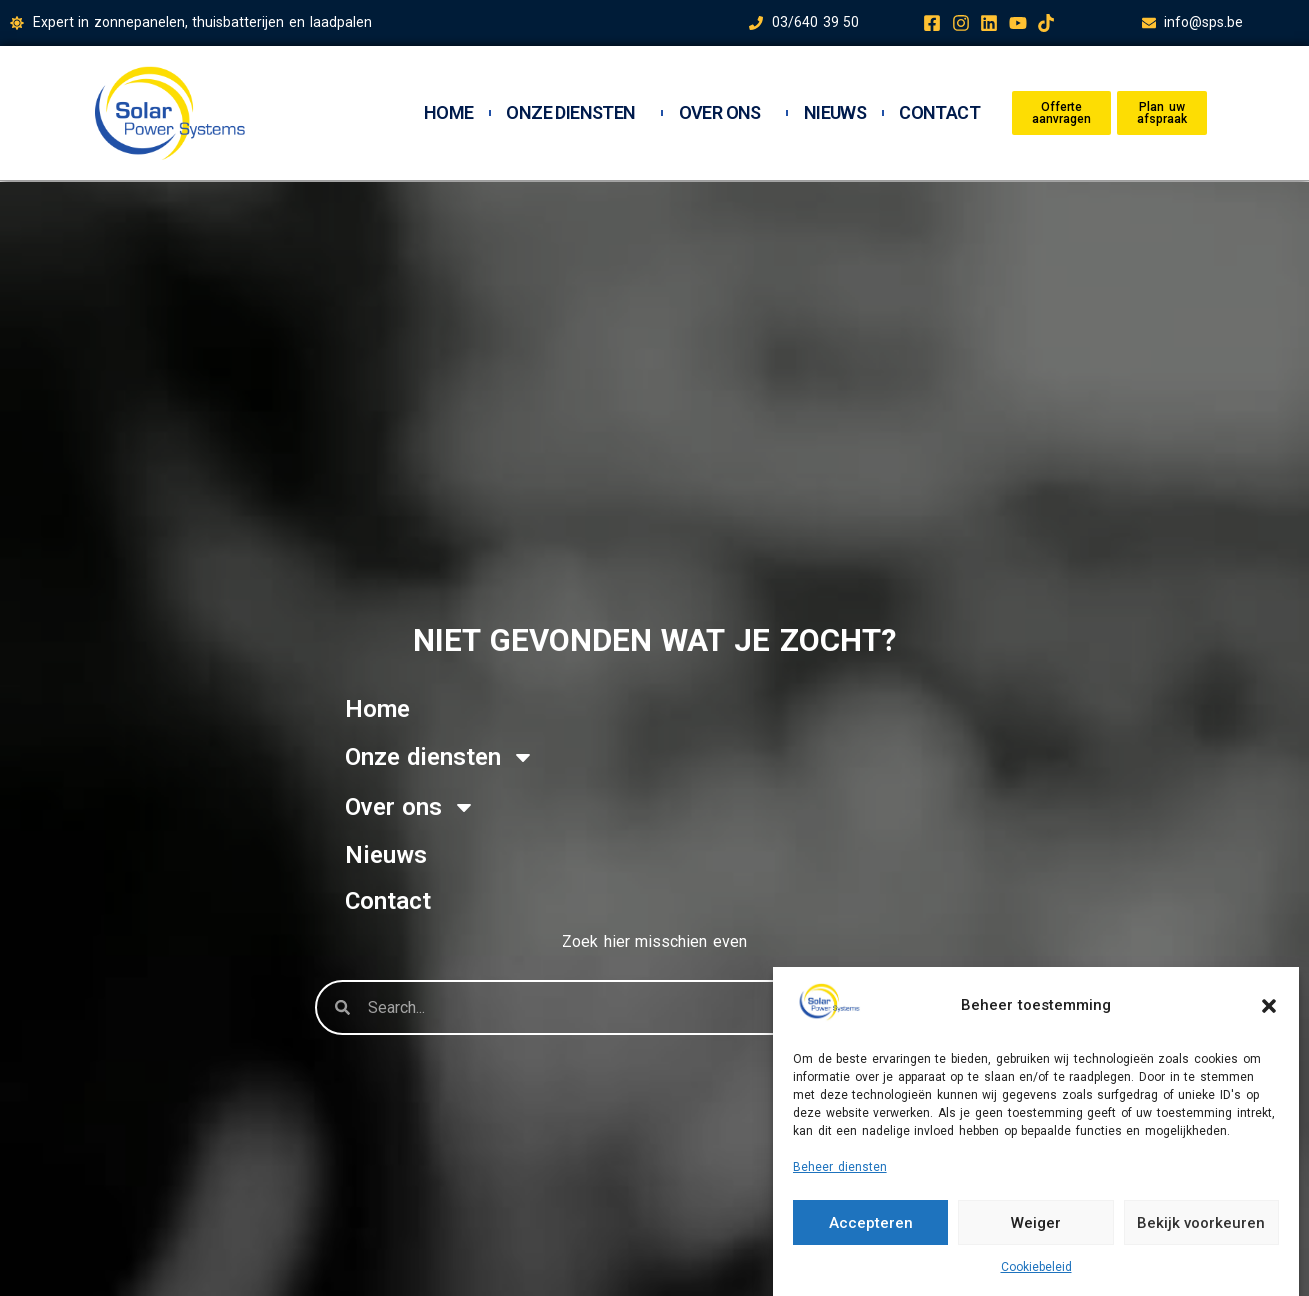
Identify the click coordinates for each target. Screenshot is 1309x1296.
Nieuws (835, 113)
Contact (939, 113)
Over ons (725, 113)
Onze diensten (575, 113)
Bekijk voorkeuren (1201, 1223)
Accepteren (871, 1223)
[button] (1269, 1006)
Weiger (1036, 1223)
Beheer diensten (840, 1167)
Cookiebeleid (1036, 1267)
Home (449, 113)
